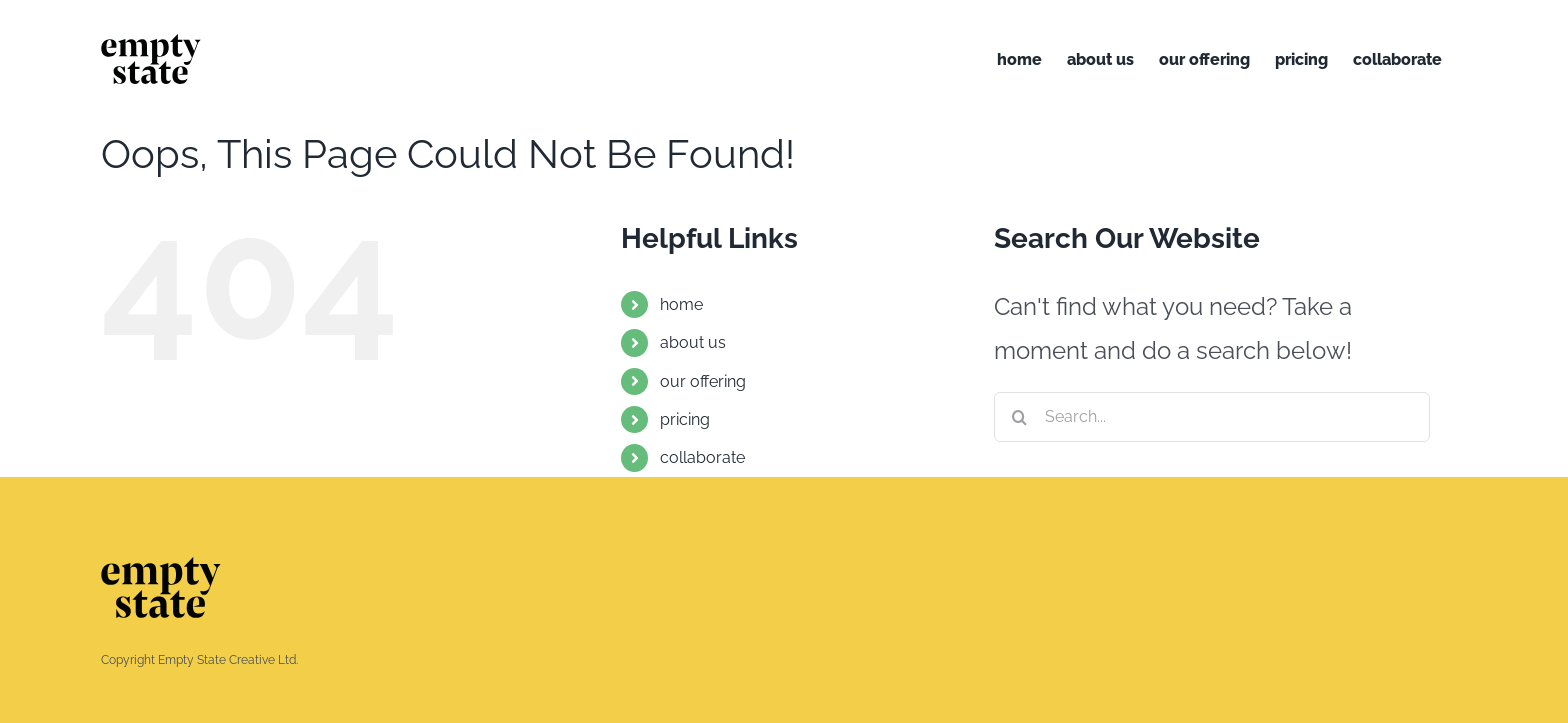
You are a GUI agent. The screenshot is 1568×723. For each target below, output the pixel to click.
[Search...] (1211, 417)
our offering (703, 381)
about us (693, 342)
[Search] (1019, 417)
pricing (685, 419)
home (681, 304)
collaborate (702, 457)
